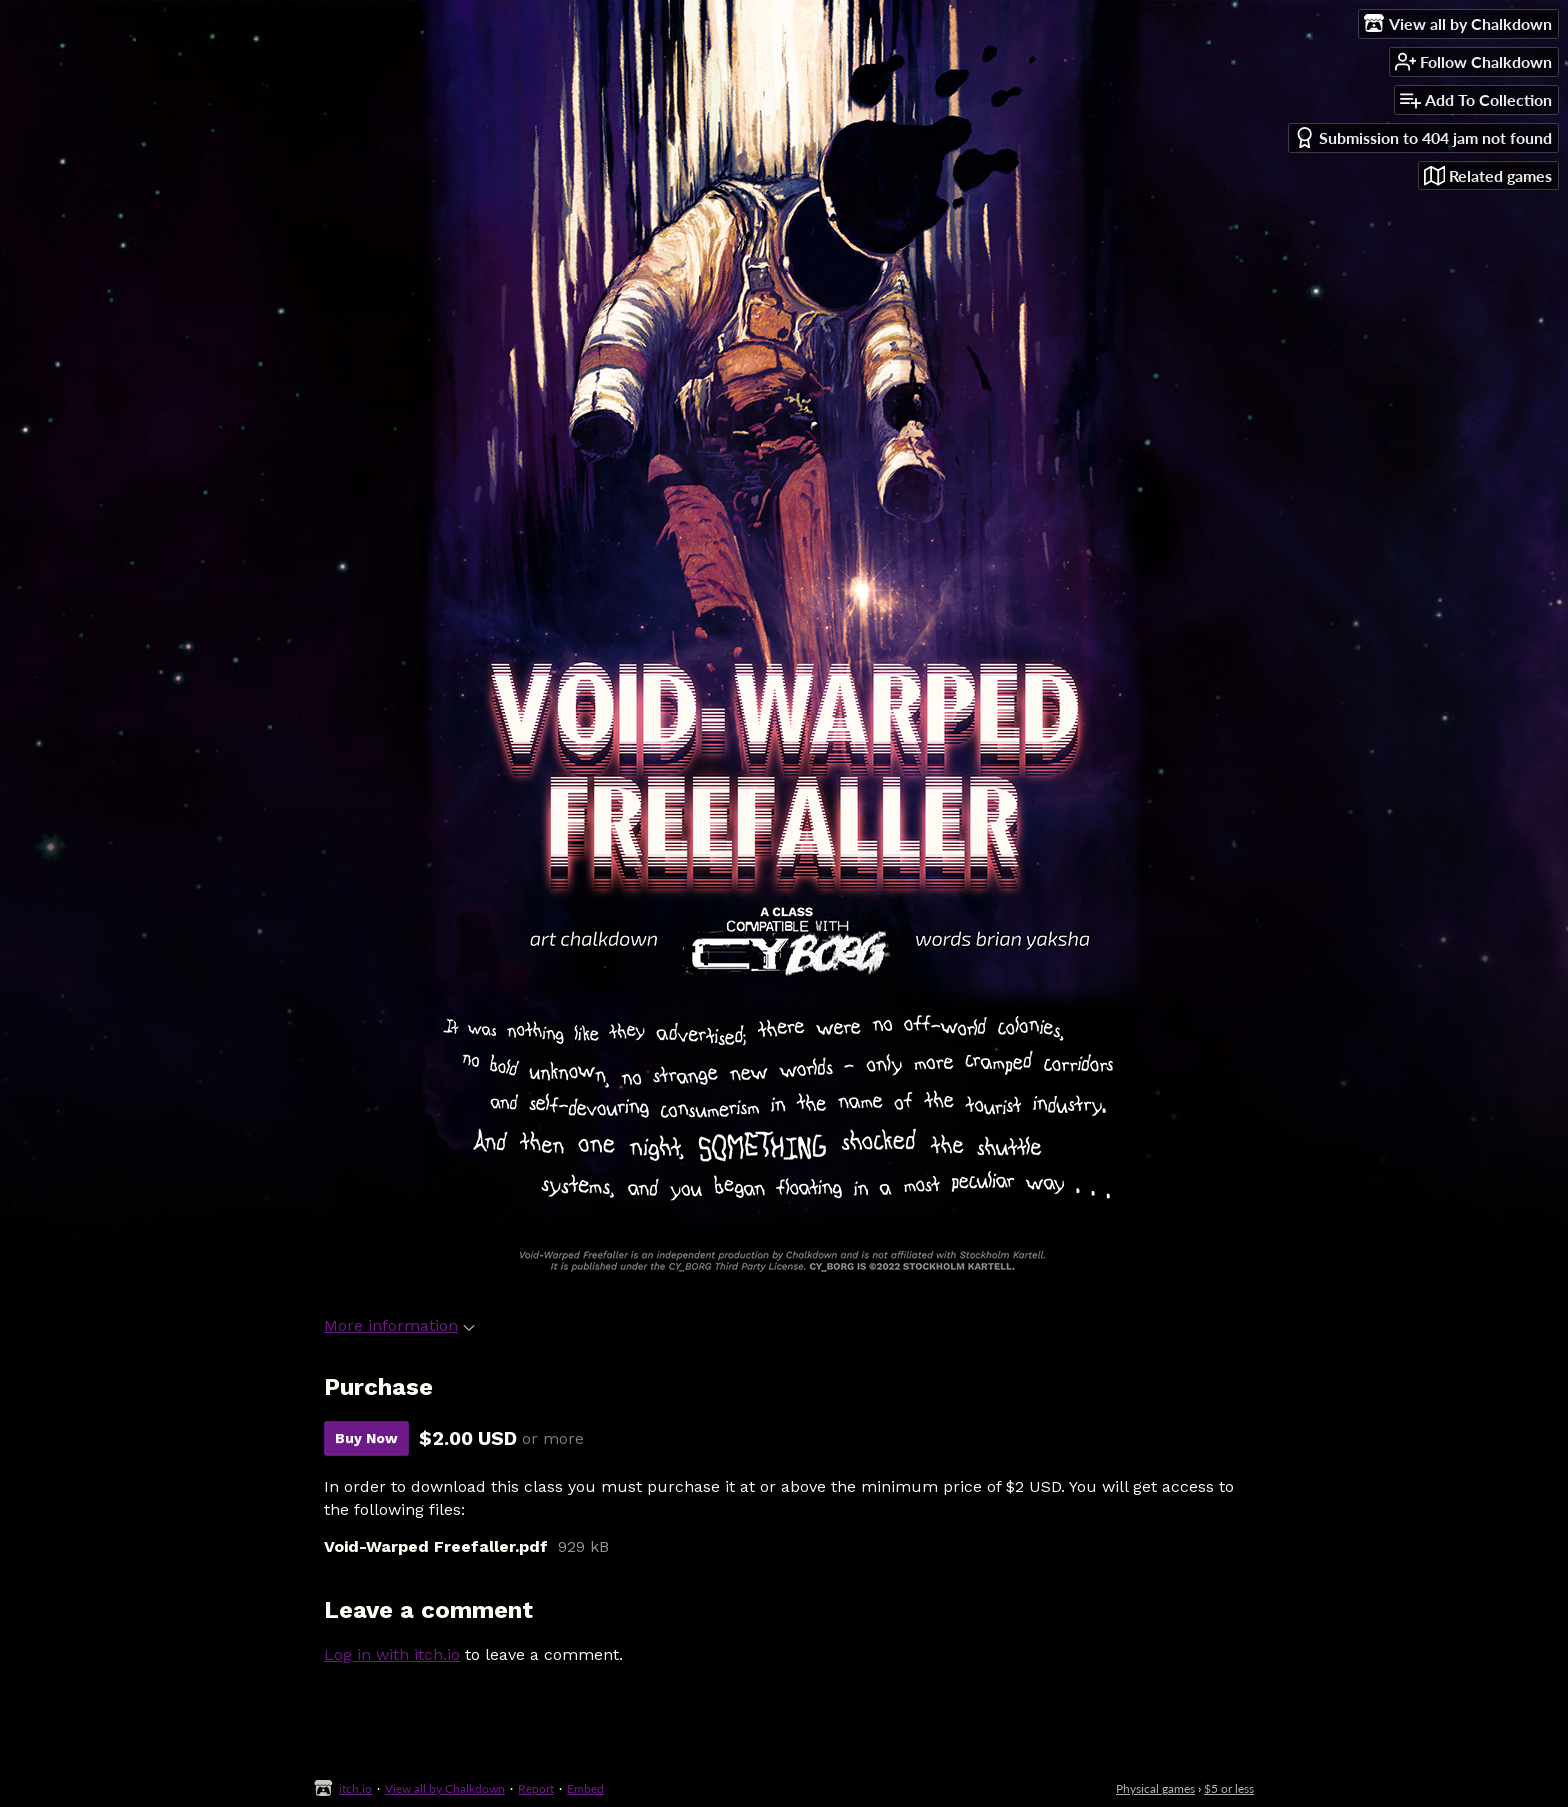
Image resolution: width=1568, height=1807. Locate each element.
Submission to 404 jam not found (1423, 137)
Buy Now (366, 1438)
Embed (585, 1788)
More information (399, 1325)
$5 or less (1229, 1788)
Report (536, 1788)
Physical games (1155, 1788)
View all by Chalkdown (445, 1788)
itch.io (355, 1788)
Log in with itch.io (392, 1654)
